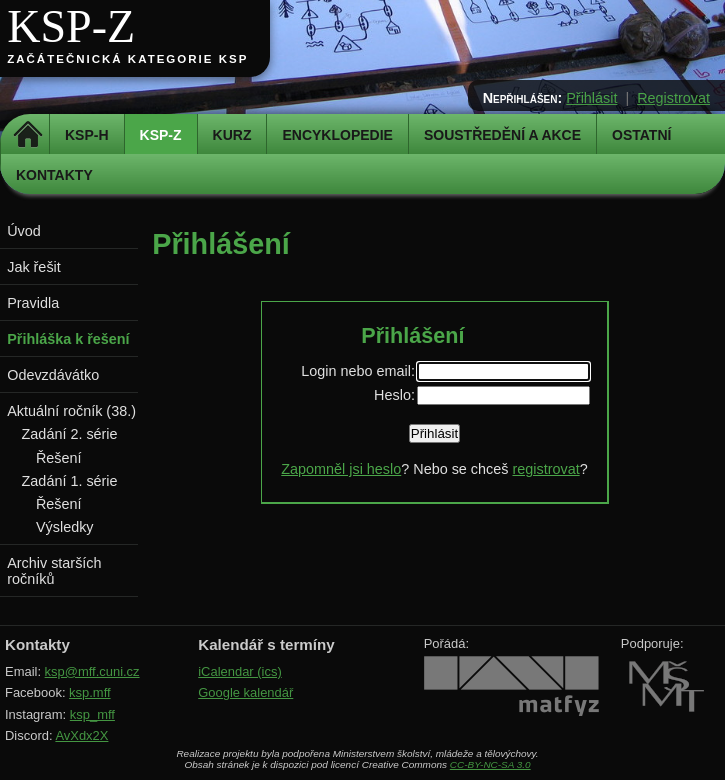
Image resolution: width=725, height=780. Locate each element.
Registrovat (673, 98)
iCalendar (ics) (240, 671)
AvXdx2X (81, 735)
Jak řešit (34, 267)
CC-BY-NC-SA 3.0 (490, 764)
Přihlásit (591, 98)
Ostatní (641, 135)
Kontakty (54, 175)
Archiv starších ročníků (54, 571)
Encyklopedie (337, 135)
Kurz (232, 135)
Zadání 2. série (70, 434)
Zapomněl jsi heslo (341, 469)
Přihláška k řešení (68, 339)
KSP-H (87, 135)
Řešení (59, 458)
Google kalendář (245, 692)
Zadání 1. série (70, 481)
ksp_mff (92, 714)
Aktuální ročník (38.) (71, 411)
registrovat (545, 469)
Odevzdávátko (53, 375)
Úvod (24, 231)
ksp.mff (90, 692)
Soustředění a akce (502, 135)
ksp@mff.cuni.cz (92, 671)
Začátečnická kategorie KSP (127, 59)
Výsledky (65, 527)
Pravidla (33, 303)
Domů (27, 135)
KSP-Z (71, 26)
